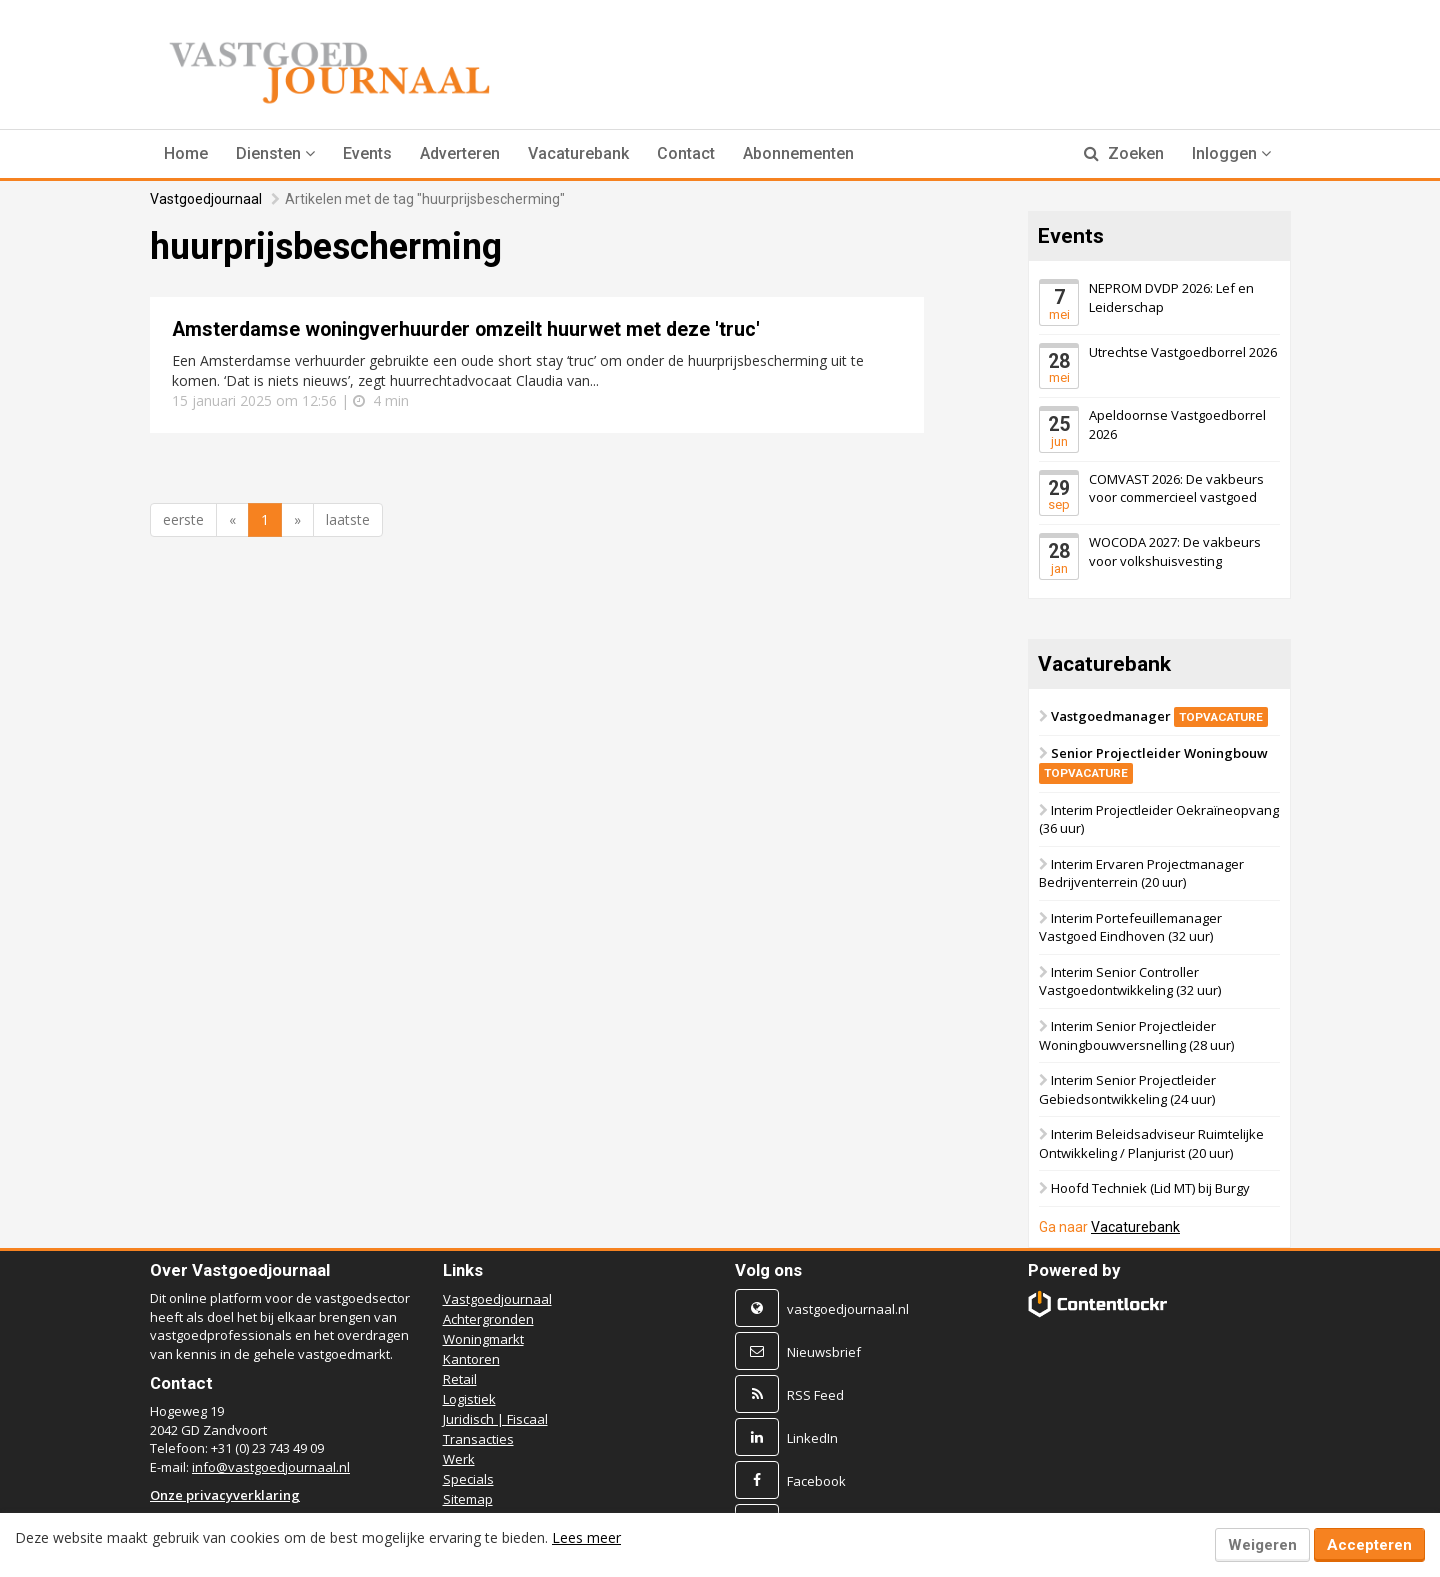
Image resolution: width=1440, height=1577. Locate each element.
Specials (468, 1479)
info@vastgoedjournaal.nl (271, 1467)
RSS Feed (815, 1395)
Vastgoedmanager (1159, 715)
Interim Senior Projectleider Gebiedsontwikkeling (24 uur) (1127, 1089)
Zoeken (1124, 153)
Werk (459, 1459)
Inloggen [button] (1231, 153)
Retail (460, 1379)
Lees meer (586, 1537)
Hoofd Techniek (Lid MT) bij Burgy (1150, 1188)
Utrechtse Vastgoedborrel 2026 (1183, 351)
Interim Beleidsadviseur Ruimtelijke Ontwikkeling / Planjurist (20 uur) (1151, 1143)
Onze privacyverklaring (225, 1495)
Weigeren (1262, 1545)
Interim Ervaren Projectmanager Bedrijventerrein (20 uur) (1141, 873)
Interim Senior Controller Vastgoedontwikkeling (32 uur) (1130, 981)
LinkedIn (812, 1438)
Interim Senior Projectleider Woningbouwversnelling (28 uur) (1136, 1035)
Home (186, 153)
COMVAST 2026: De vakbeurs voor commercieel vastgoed (1176, 487)
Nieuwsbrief (824, 1352)
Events (367, 153)
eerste (183, 519)
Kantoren (471, 1359)
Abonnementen (798, 153)
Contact (686, 153)
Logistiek (469, 1399)
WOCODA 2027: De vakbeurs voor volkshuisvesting (1175, 551)
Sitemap (468, 1499)
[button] (275, 154)
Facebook (816, 1481)
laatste (348, 519)
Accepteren (1369, 1545)
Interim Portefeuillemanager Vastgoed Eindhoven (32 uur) (1130, 927)
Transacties (478, 1439)
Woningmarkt (483, 1339)
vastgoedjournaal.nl (848, 1309)
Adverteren (460, 153)
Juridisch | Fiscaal (495, 1419)
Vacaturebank (578, 153)
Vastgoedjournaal (206, 199)
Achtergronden (488, 1319)
